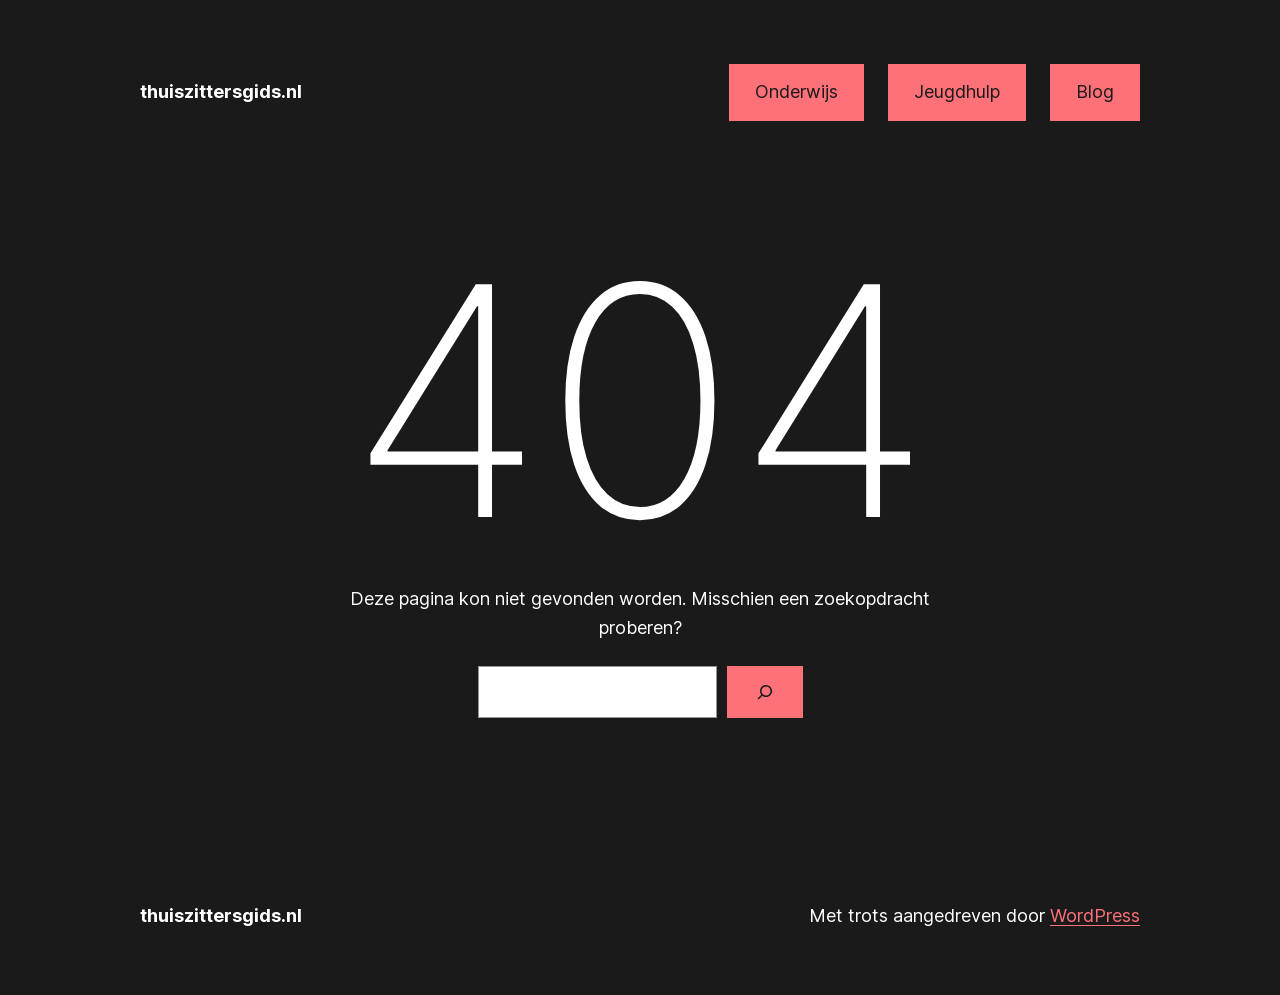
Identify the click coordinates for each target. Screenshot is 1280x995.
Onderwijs (796, 91)
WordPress (1095, 915)
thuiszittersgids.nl (221, 91)
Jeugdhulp (957, 91)
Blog (1095, 91)
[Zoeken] (765, 692)
